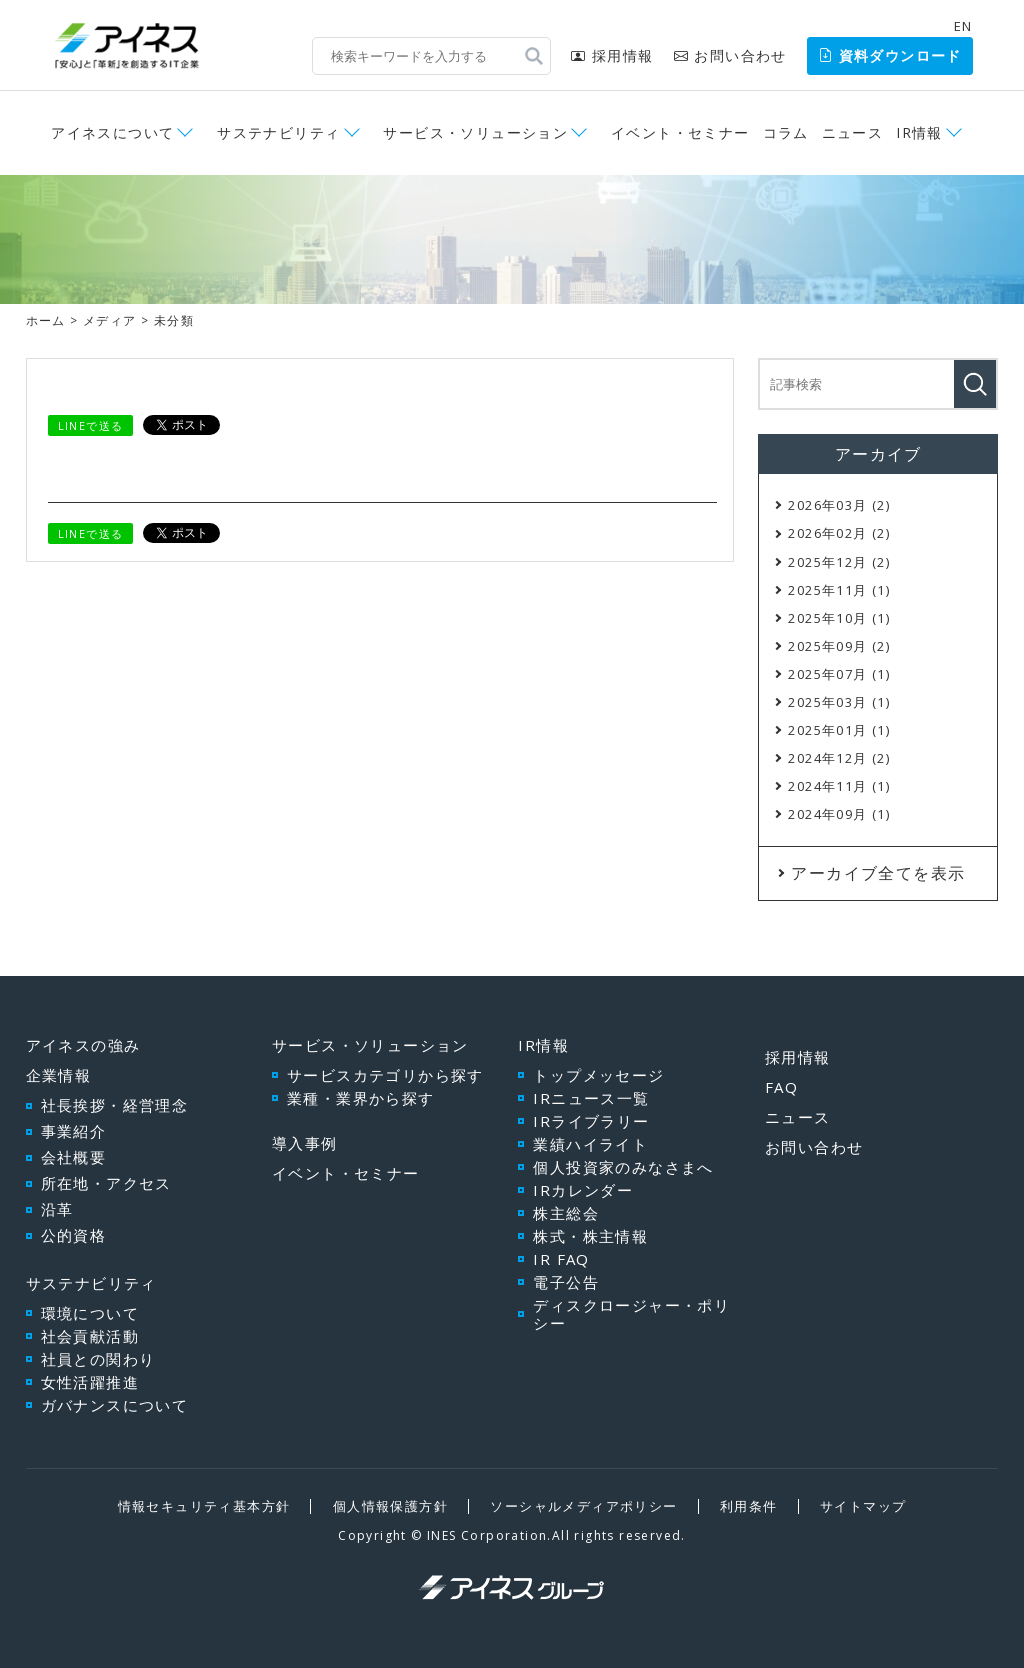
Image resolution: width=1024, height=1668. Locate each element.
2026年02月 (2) (839, 533)
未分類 (174, 320)
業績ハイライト (590, 1144)
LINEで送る (91, 425)
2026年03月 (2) (839, 505)
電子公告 (566, 1282)
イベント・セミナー (680, 132)
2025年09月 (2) (839, 646)
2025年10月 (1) (839, 618)
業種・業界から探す (361, 1098)
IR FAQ (561, 1259)
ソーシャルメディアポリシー (583, 1506)
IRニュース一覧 (591, 1098)
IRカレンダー (583, 1190)
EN (963, 26)
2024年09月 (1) (839, 814)
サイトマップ (863, 1506)
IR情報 (919, 132)
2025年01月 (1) (839, 730)
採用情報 (612, 55)
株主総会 (566, 1213)
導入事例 (305, 1143)
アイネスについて (112, 132)
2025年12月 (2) (839, 562)
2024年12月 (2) (839, 758)
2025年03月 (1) (839, 702)
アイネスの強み (83, 1045)
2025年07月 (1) (839, 674)
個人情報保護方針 (390, 1506)
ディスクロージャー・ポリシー (631, 1314)
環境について (90, 1313)
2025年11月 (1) (839, 590)
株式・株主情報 (590, 1236)
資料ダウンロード (890, 55)
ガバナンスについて (115, 1405)
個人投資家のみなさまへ (623, 1167)
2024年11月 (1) (839, 786)
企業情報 (59, 1075)
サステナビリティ (278, 132)
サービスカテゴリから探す (385, 1075)
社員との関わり (98, 1359)
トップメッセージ (598, 1075)
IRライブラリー (591, 1121)
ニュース (853, 132)
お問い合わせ (730, 55)
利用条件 (749, 1506)
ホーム (46, 320)
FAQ (781, 1087)
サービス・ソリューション (475, 132)
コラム (786, 132)
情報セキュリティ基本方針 (204, 1506)
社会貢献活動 (90, 1336)
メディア (110, 320)
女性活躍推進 (90, 1382)
